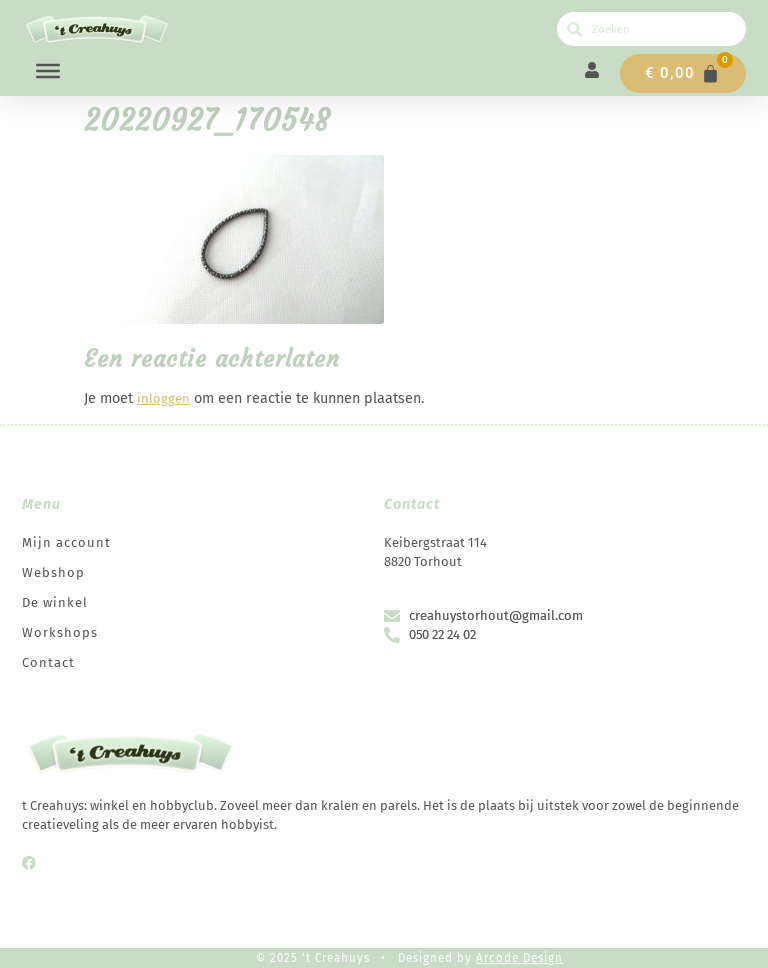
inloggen (163, 398)
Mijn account (66, 542)
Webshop (53, 572)
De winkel (55, 602)
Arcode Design (519, 958)
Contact (48, 662)
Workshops (60, 632)
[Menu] (48, 71)
